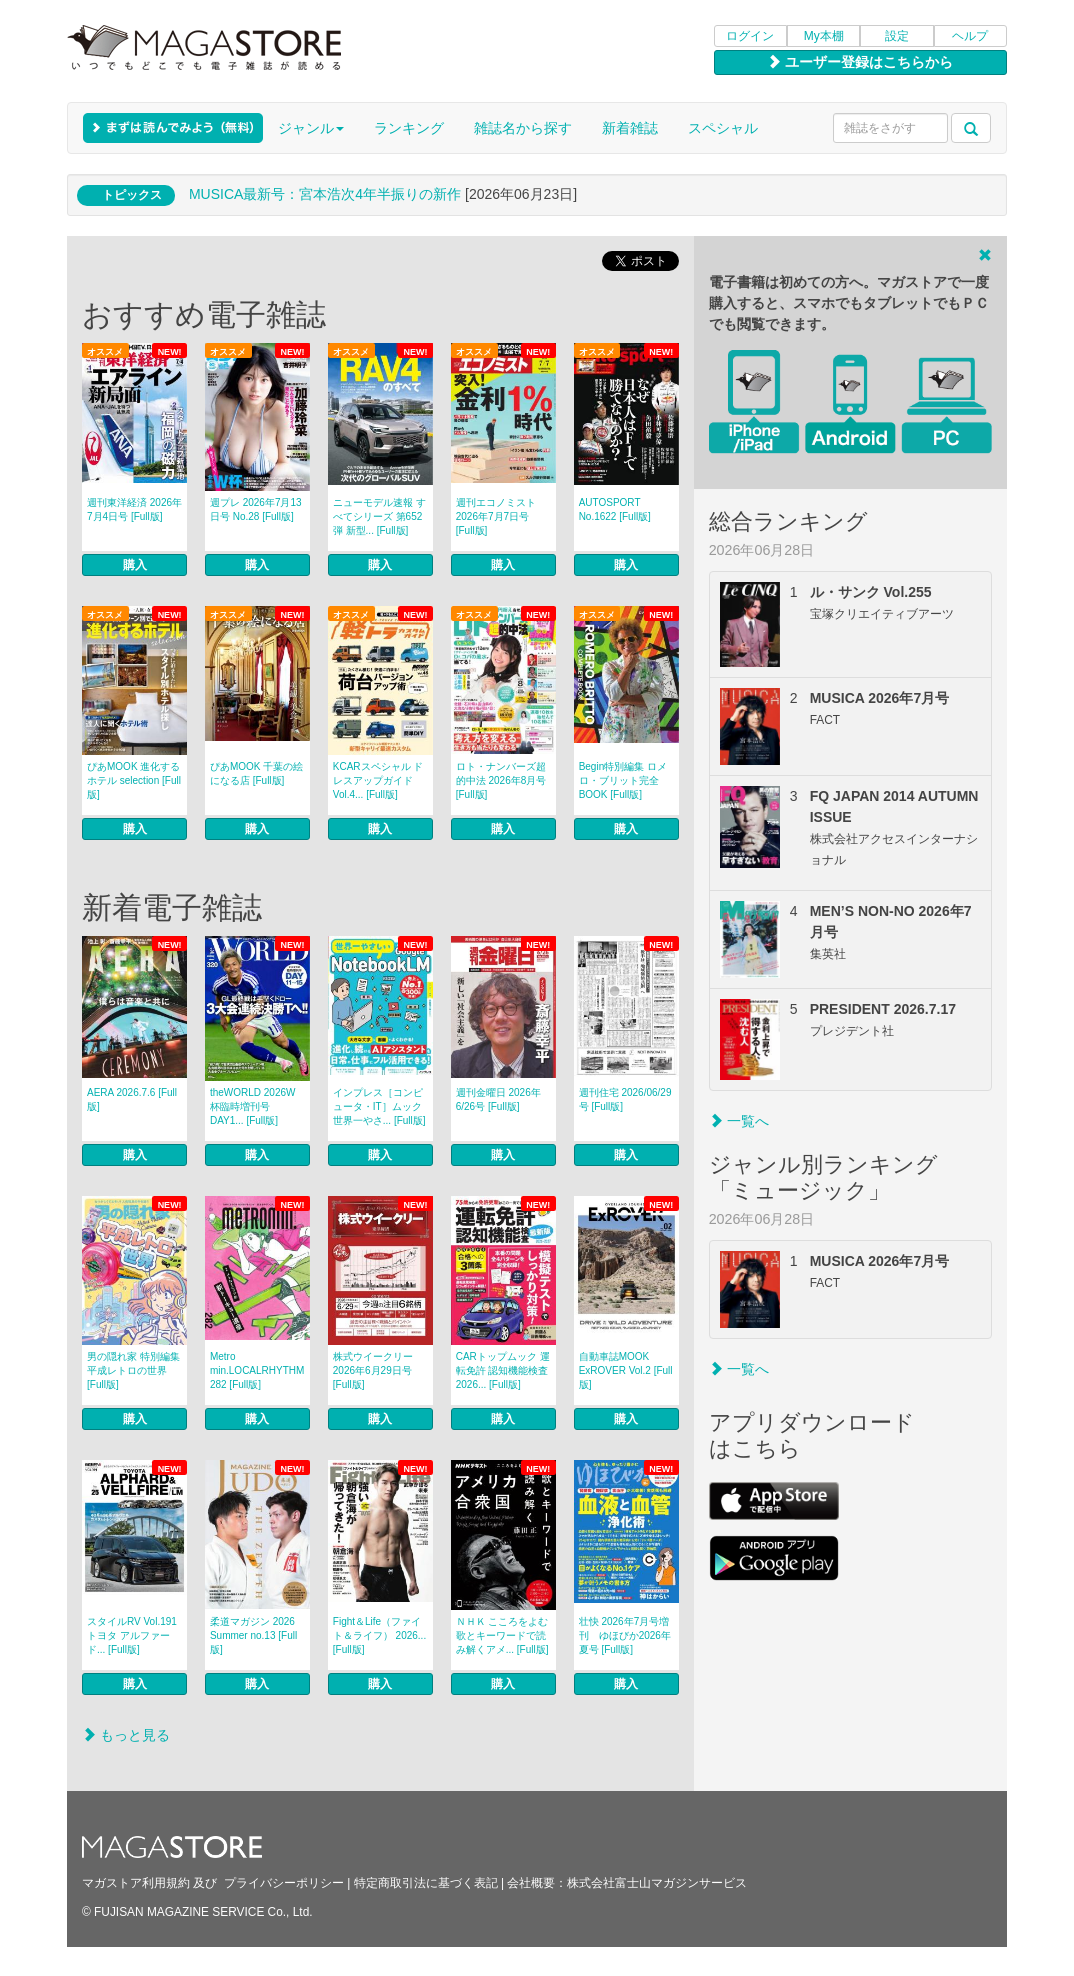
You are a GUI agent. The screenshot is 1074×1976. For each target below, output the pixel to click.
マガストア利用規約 (136, 1883)
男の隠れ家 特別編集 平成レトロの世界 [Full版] (133, 1370)
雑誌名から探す (523, 128)
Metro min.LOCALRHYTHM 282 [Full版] (257, 1370)
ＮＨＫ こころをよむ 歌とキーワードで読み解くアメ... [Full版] (502, 1635)
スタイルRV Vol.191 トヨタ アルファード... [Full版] (132, 1635)
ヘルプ (970, 36)
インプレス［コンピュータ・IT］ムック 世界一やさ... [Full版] (379, 1106)
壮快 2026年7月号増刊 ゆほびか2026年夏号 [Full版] (625, 1635)
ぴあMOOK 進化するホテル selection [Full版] (134, 780)
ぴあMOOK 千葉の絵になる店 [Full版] (256, 773)
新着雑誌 (630, 128)
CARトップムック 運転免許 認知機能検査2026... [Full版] (503, 1370)
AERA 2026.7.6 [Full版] (132, 1099)
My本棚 (824, 36)
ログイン (750, 36)
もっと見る (126, 1735)
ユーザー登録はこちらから (860, 62)
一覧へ (739, 1121)
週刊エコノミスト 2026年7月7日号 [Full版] (496, 516)
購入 (135, 565)
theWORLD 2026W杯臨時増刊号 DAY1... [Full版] (253, 1106)
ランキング (409, 128)
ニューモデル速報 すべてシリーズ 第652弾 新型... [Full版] (379, 516)
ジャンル (311, 128)
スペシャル (723, 128)
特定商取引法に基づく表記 (426, 1883)
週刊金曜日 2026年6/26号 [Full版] (498, 1099)
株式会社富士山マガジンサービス (657, 1883)
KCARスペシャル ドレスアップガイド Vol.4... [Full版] (378, 780)
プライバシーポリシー (284, 1883)
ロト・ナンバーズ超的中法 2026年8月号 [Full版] (501, 780)
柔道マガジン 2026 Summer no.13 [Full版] (257, 1635)
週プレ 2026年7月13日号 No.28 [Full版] (256, 509)
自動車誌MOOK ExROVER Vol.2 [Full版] (626, 1370)
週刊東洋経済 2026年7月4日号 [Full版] (134, 509)
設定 (897, 36)
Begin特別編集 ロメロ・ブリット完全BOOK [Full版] (623, 780)
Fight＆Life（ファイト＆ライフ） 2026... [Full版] (379, 1635)
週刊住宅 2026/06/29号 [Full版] (625, 1099)
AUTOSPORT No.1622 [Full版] (615, 509)
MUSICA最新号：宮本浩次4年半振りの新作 (325, 194)
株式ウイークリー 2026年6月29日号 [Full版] (373, 1370)
